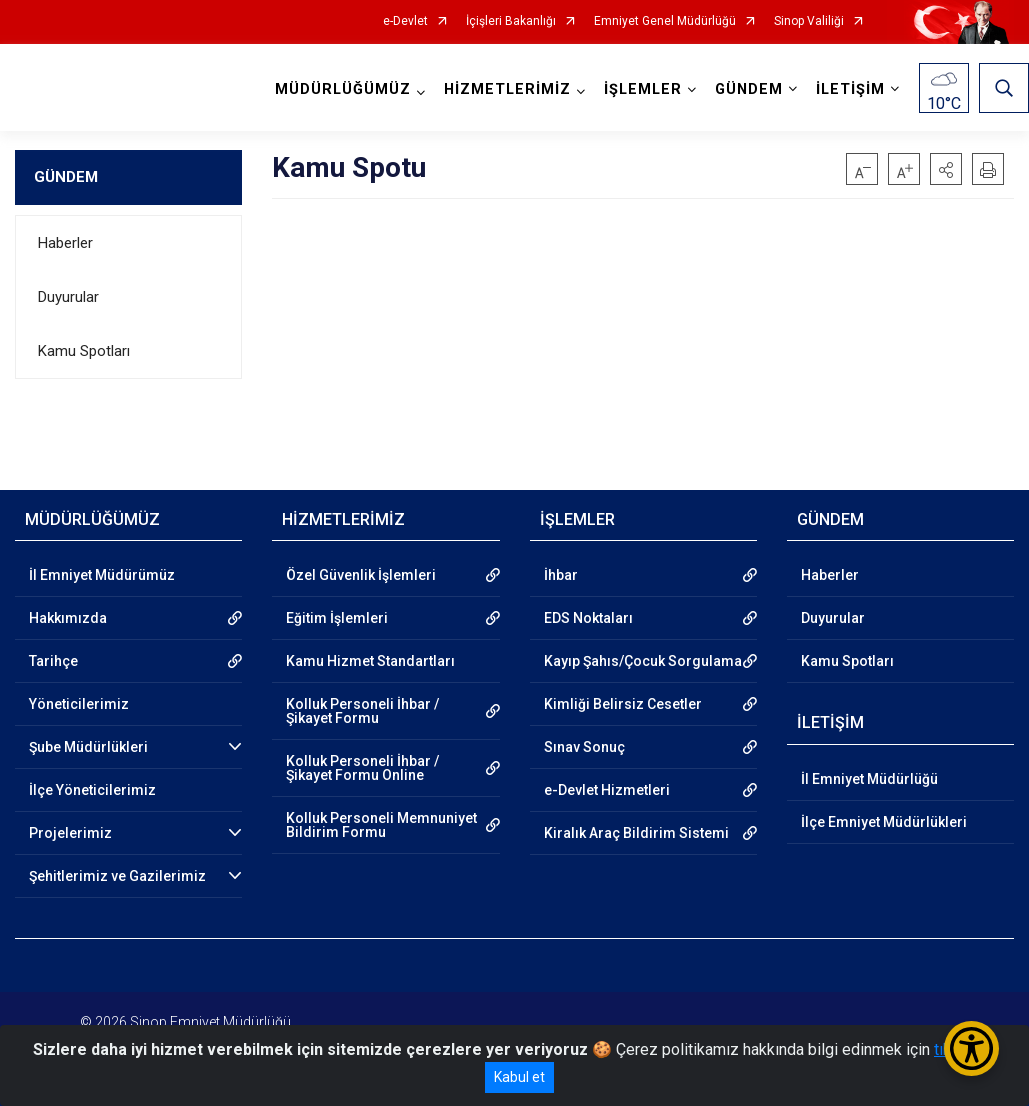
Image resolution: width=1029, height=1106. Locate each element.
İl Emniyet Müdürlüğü (869, 779)
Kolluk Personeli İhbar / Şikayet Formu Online (362, 768)
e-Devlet (405, 21)
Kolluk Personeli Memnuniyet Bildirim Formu (381, 825)
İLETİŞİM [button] (850, 89)
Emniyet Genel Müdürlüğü (665, 21)
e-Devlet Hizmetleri (607, 790)
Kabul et (519, 1077)
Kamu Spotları (84, 351)
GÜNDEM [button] (749, 89)
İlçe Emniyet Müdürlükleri (884, 822)
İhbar (561, 575)
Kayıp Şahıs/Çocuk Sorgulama (643, 661)
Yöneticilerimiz (79, 704)
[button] (946, 169)
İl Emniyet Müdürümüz (102, 575)
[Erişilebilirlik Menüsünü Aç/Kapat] (971, 1048)
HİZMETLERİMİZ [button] (507, 89)
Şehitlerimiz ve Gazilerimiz (117, 876)
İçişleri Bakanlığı (511, 21)
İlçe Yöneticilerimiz (92, 790)
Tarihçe (53, 661)
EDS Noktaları (588, 618)
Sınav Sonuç (584, 747)
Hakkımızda (68, 618)
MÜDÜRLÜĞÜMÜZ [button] (343, 89)
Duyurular (68, 297)
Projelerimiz (70, 833)
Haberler (65, 243)
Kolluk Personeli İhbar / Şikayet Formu (362, 711)
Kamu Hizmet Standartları (370, 661)
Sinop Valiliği (809, 21)
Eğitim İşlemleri (337, 618)
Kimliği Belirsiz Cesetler (623, 704)
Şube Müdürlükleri (88, 747)
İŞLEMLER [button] (643, 89)
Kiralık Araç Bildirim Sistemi (636, 833)
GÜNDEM (66, 177)
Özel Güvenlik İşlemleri (361, 575)
